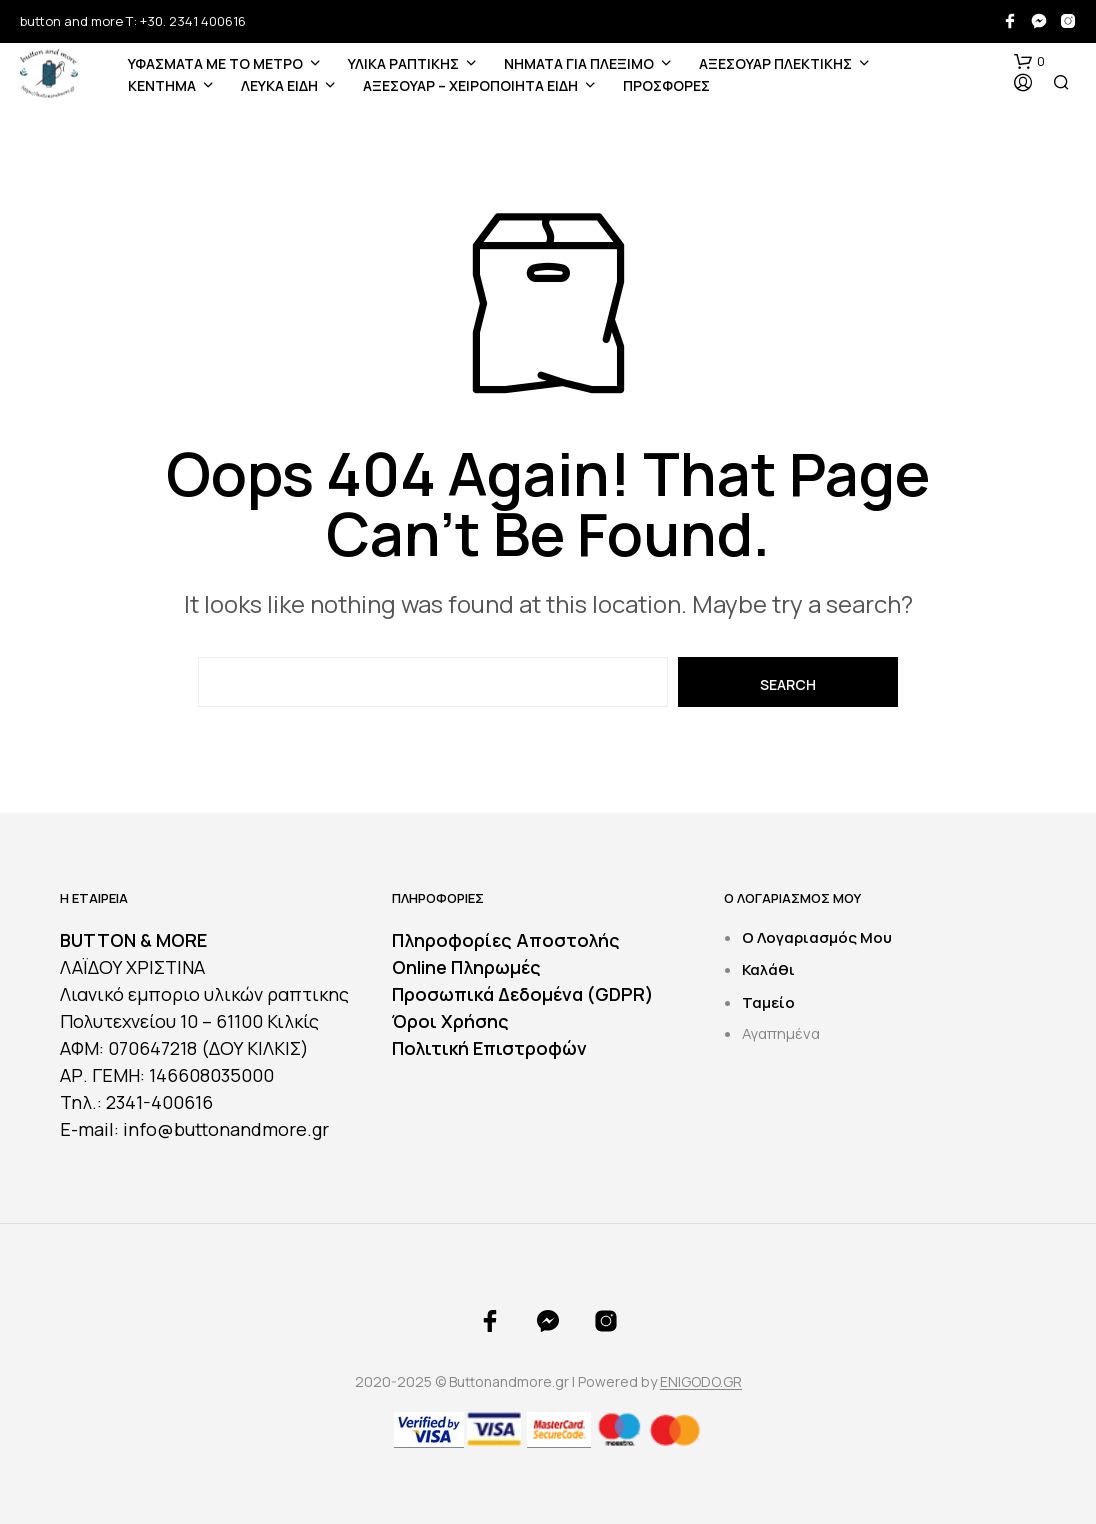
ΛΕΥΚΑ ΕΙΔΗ (279, 85)
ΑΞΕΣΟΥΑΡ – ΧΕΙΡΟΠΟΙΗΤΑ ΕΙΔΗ (470, 85)
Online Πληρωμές (466, 967)
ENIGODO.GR (701, 1382)
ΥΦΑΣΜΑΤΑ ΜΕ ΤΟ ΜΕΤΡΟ (215, 63)
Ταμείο (768, 1002)
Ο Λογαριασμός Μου (817, 937)
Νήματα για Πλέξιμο (579, 63)
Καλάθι (768, 969)
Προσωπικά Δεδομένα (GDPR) (523, 994)
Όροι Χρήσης (450, 1021)
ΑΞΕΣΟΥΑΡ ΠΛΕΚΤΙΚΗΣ (775, 63)
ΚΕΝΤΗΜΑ (162, 85)
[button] (1029, 62)
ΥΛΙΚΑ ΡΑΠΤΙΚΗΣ (403, 63)
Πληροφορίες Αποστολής (506, 940)
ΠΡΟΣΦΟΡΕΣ (666, 85)
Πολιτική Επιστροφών (489, 1048)
